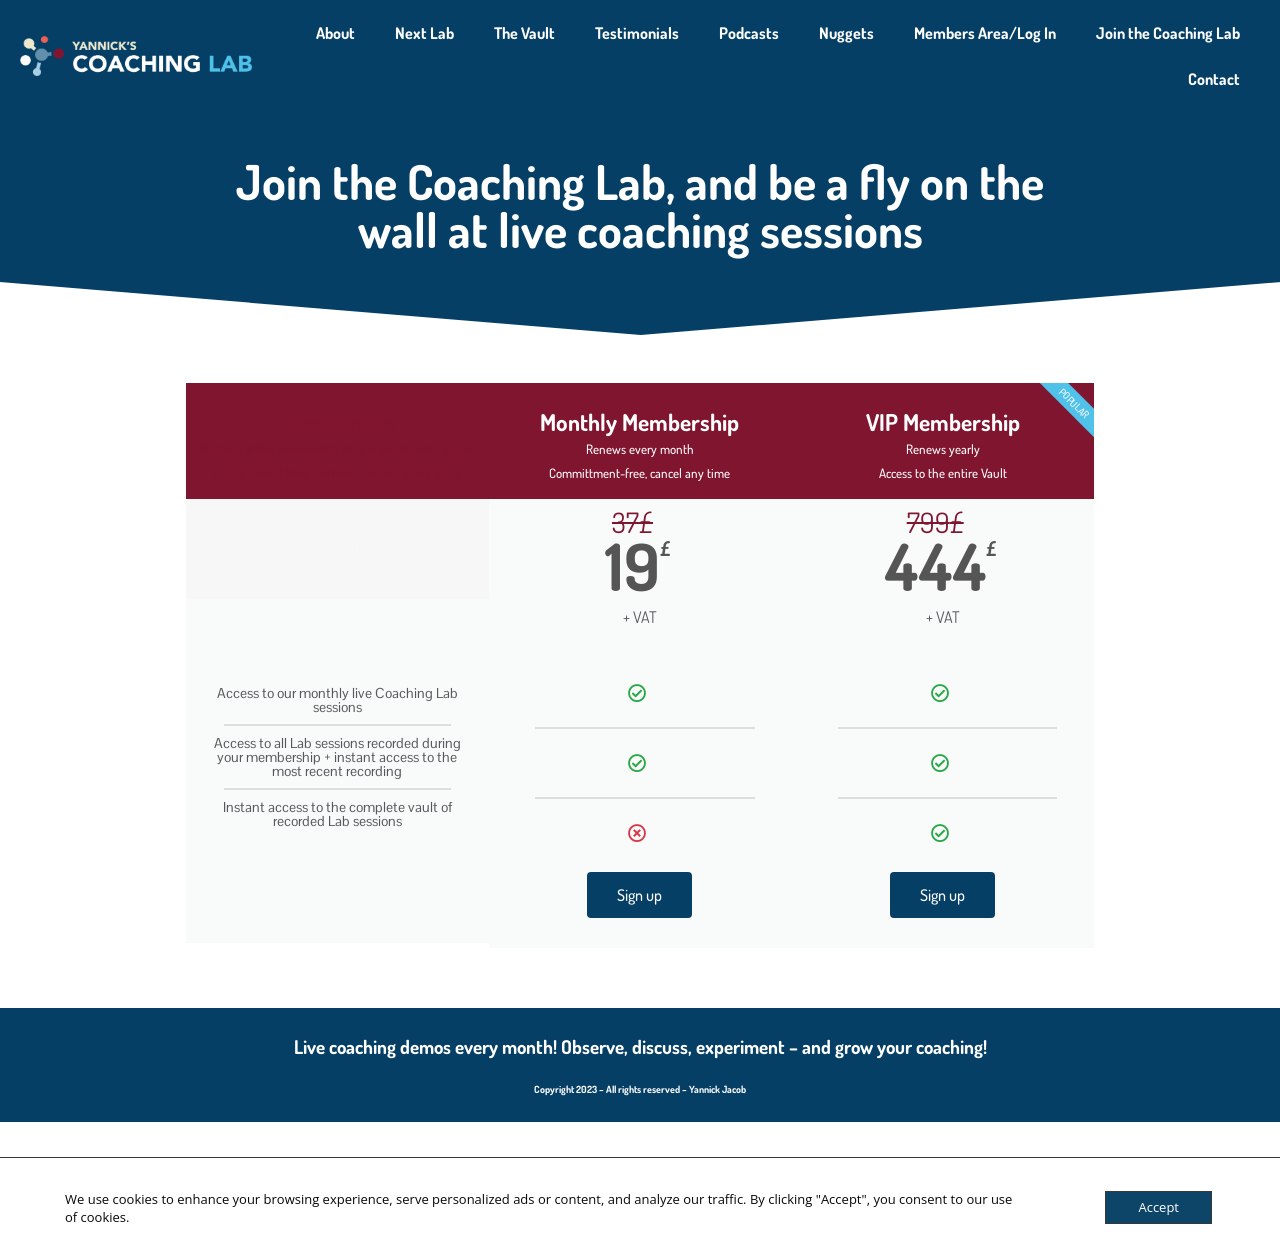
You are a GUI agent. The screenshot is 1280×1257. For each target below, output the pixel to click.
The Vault (524, 33)
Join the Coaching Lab (1168, 33)
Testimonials (637, 33)
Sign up (639, 895)
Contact (1214, 79)
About (335, 33)
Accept (1158, 1207)
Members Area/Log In (985, 33)
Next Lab (424, 33)
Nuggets (846, 33)
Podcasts (749, 33)
